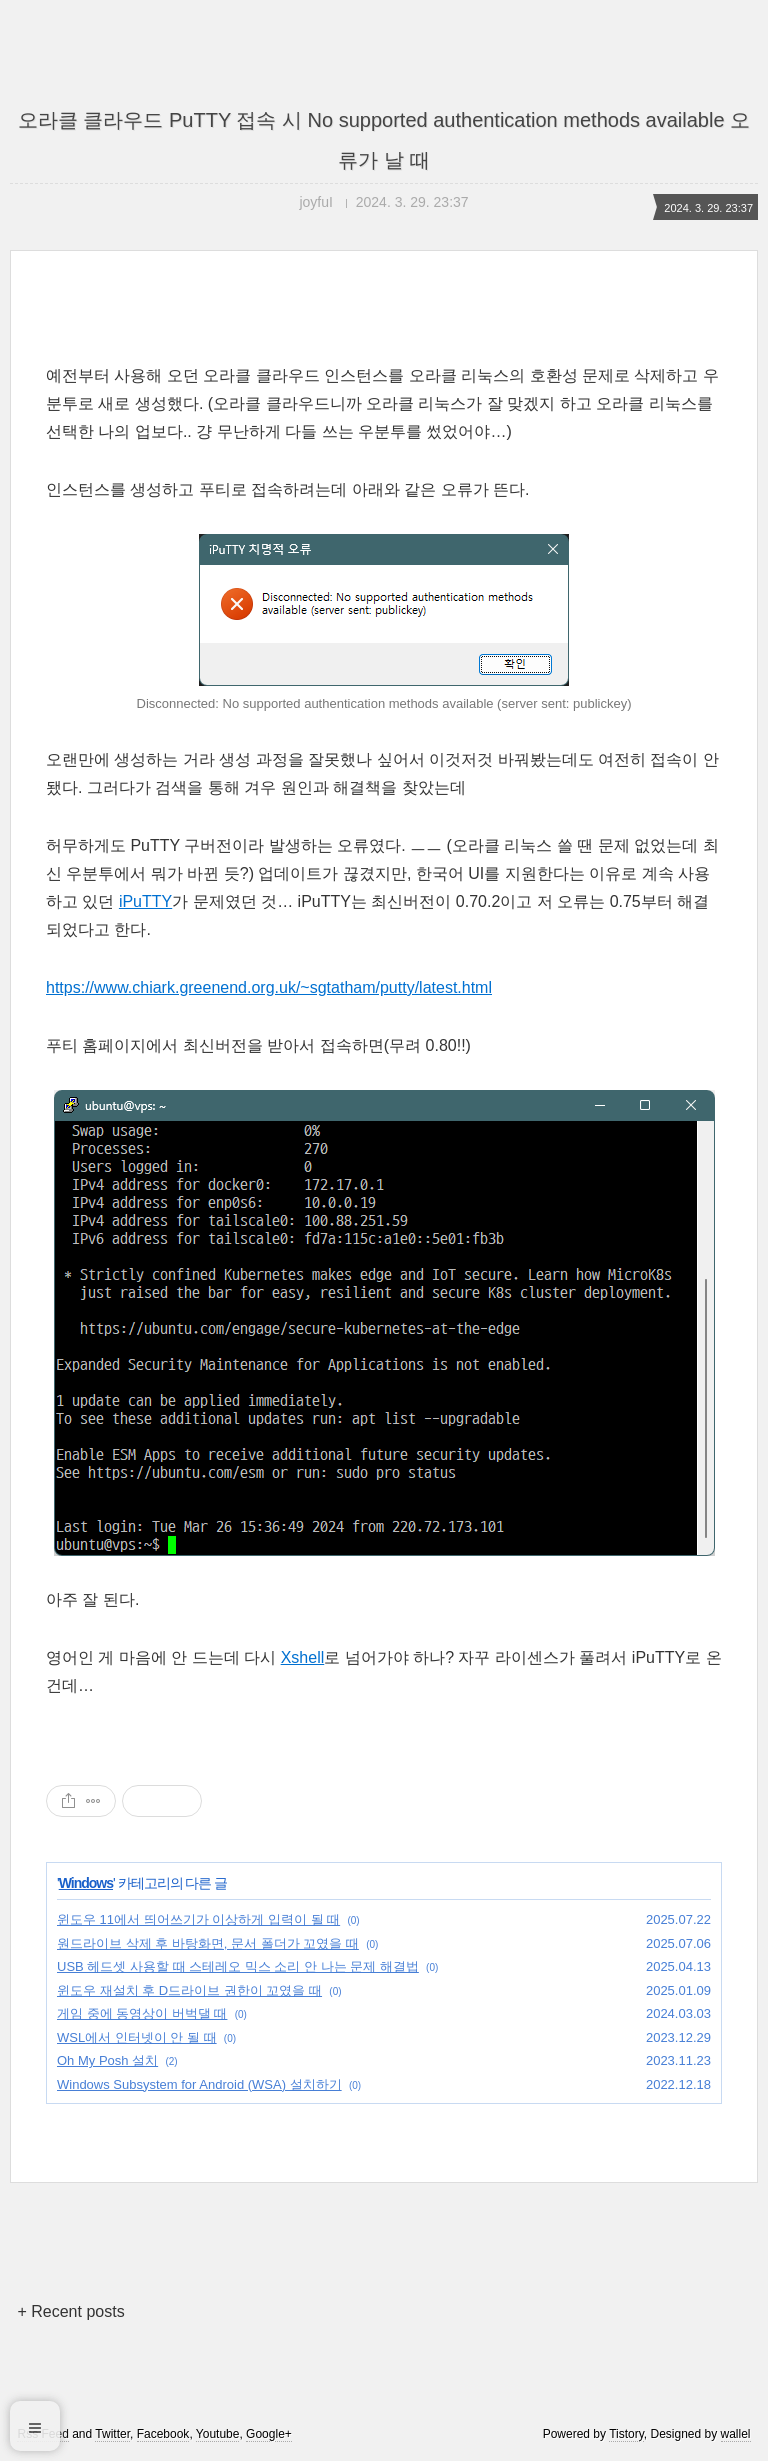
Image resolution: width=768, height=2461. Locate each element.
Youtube (218, 2434)
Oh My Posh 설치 (107, 2060)
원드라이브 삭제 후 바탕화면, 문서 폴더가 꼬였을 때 (208, 1943)
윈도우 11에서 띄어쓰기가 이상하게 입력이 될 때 (198, 1919)
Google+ (269, 2434)
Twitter (112, 2434)
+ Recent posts (70, 2311)
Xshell (303, 1657)
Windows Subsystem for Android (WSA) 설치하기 (199, 2084)
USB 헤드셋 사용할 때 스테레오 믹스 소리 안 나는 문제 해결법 (238, 1966)
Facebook (163, 2434)
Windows (86, 1883)
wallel (736, 2434)
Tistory (626, 2434)
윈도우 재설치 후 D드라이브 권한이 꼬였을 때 (189, 1990)
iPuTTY (145, 901)
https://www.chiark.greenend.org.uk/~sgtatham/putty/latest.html (269, 987)
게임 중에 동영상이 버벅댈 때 (142, 2013)
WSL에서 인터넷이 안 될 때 (137, 2037)
